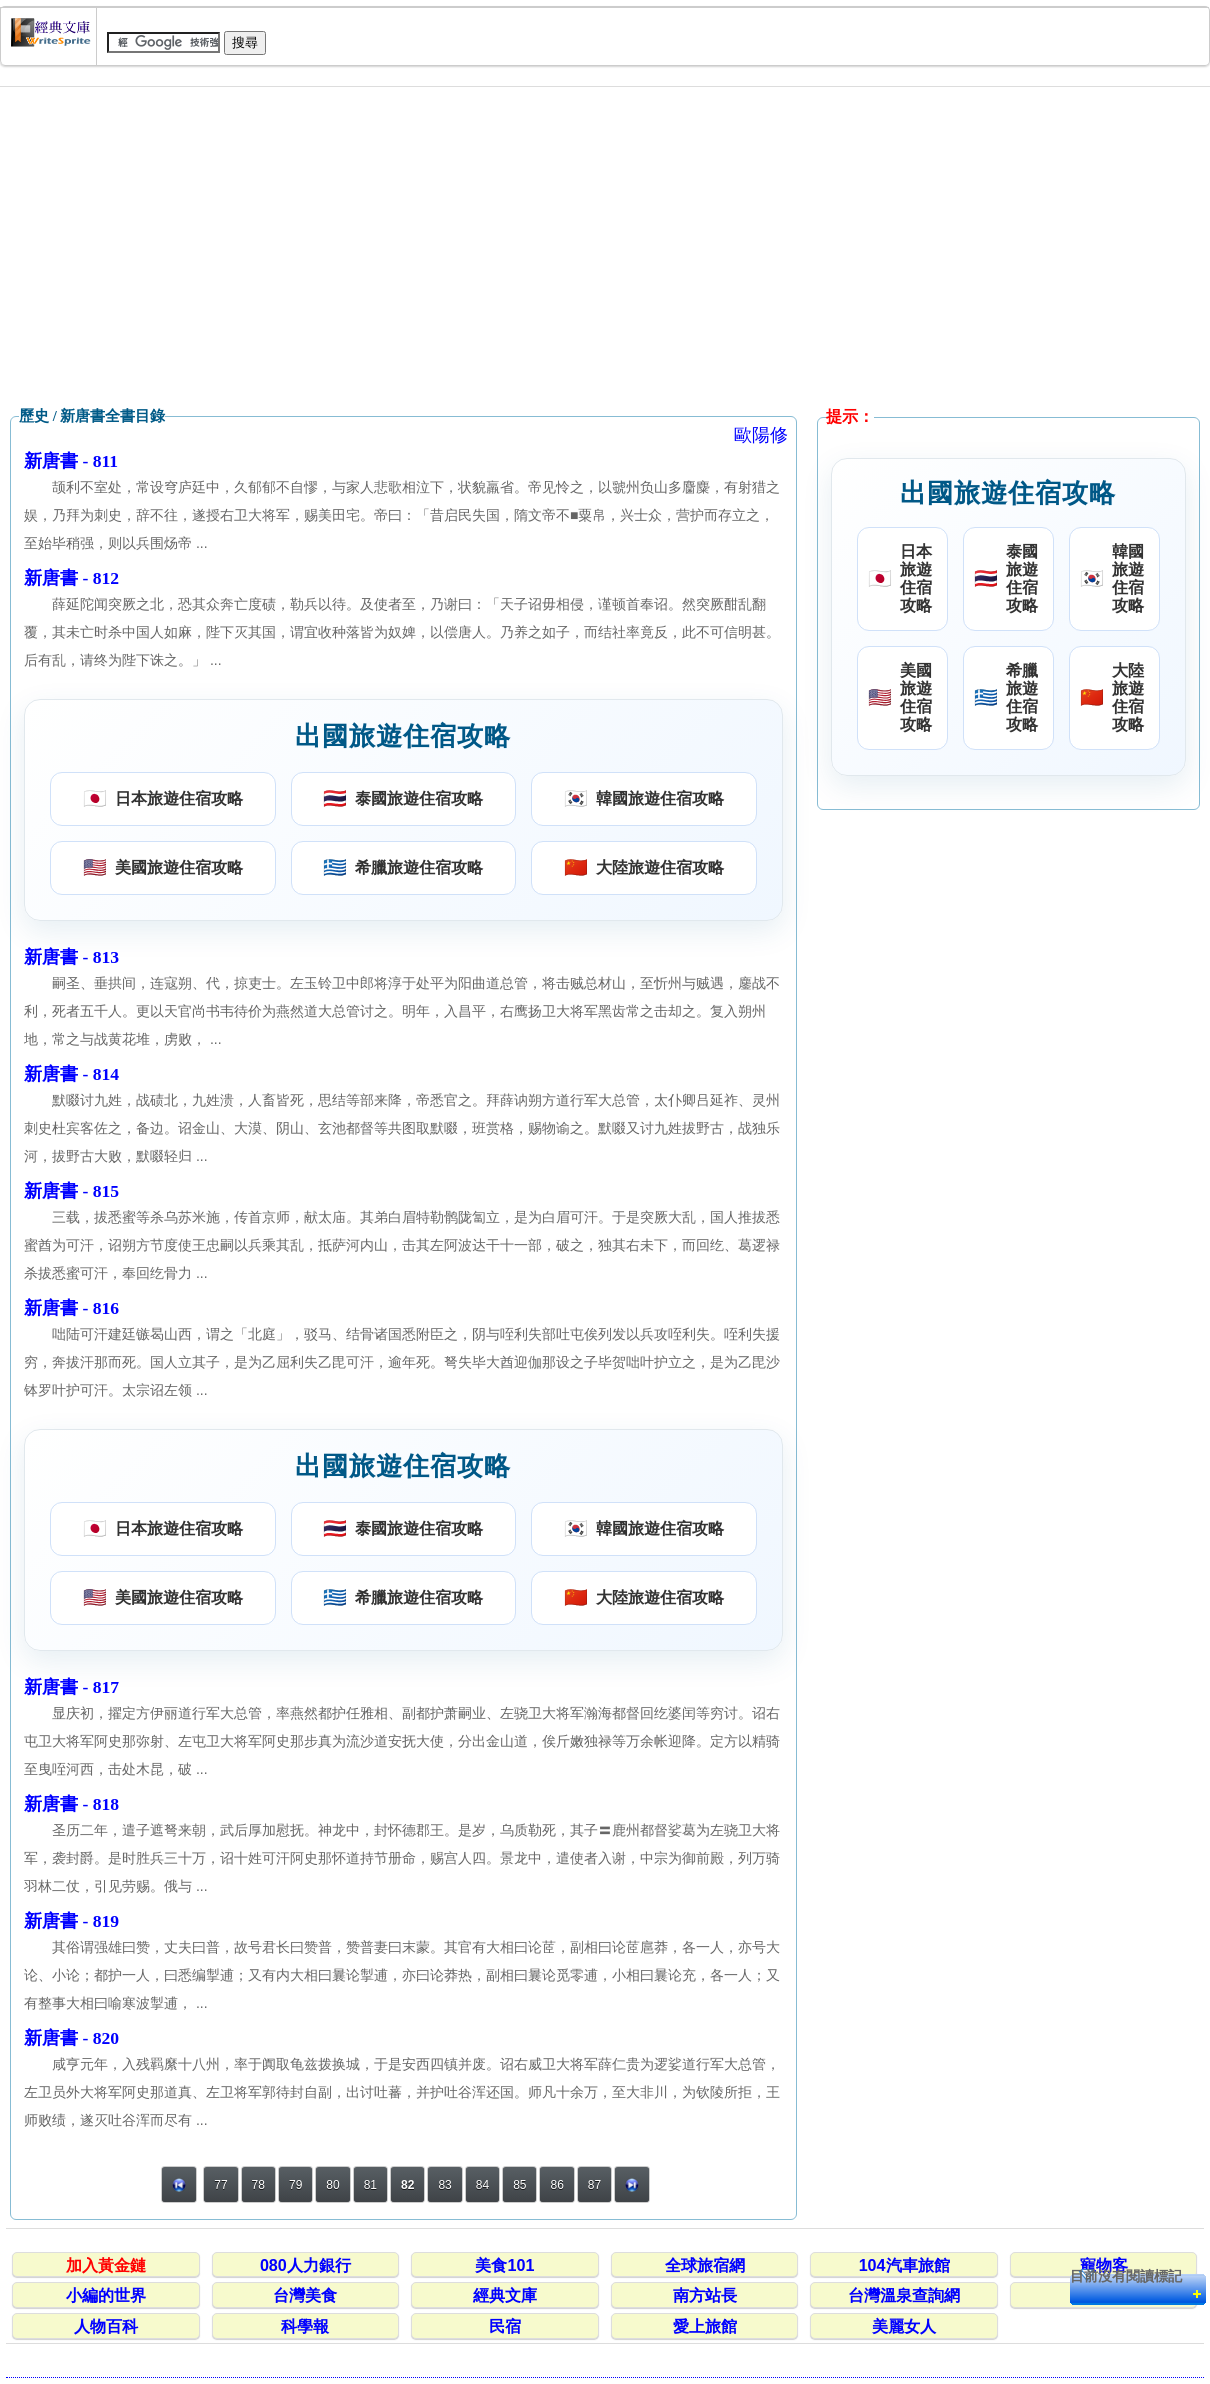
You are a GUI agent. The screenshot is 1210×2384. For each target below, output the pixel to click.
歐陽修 (761, 435)
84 (482, 2185)
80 (332, 2185)
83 (444, 2185)
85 (519, 2185)
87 (594, 2185)
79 (295, 2185)
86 (556, 2185)
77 (220, 2185)
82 (407, 2185)
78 (258, 2185)
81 (370, 2185)
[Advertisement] (605, 247)
